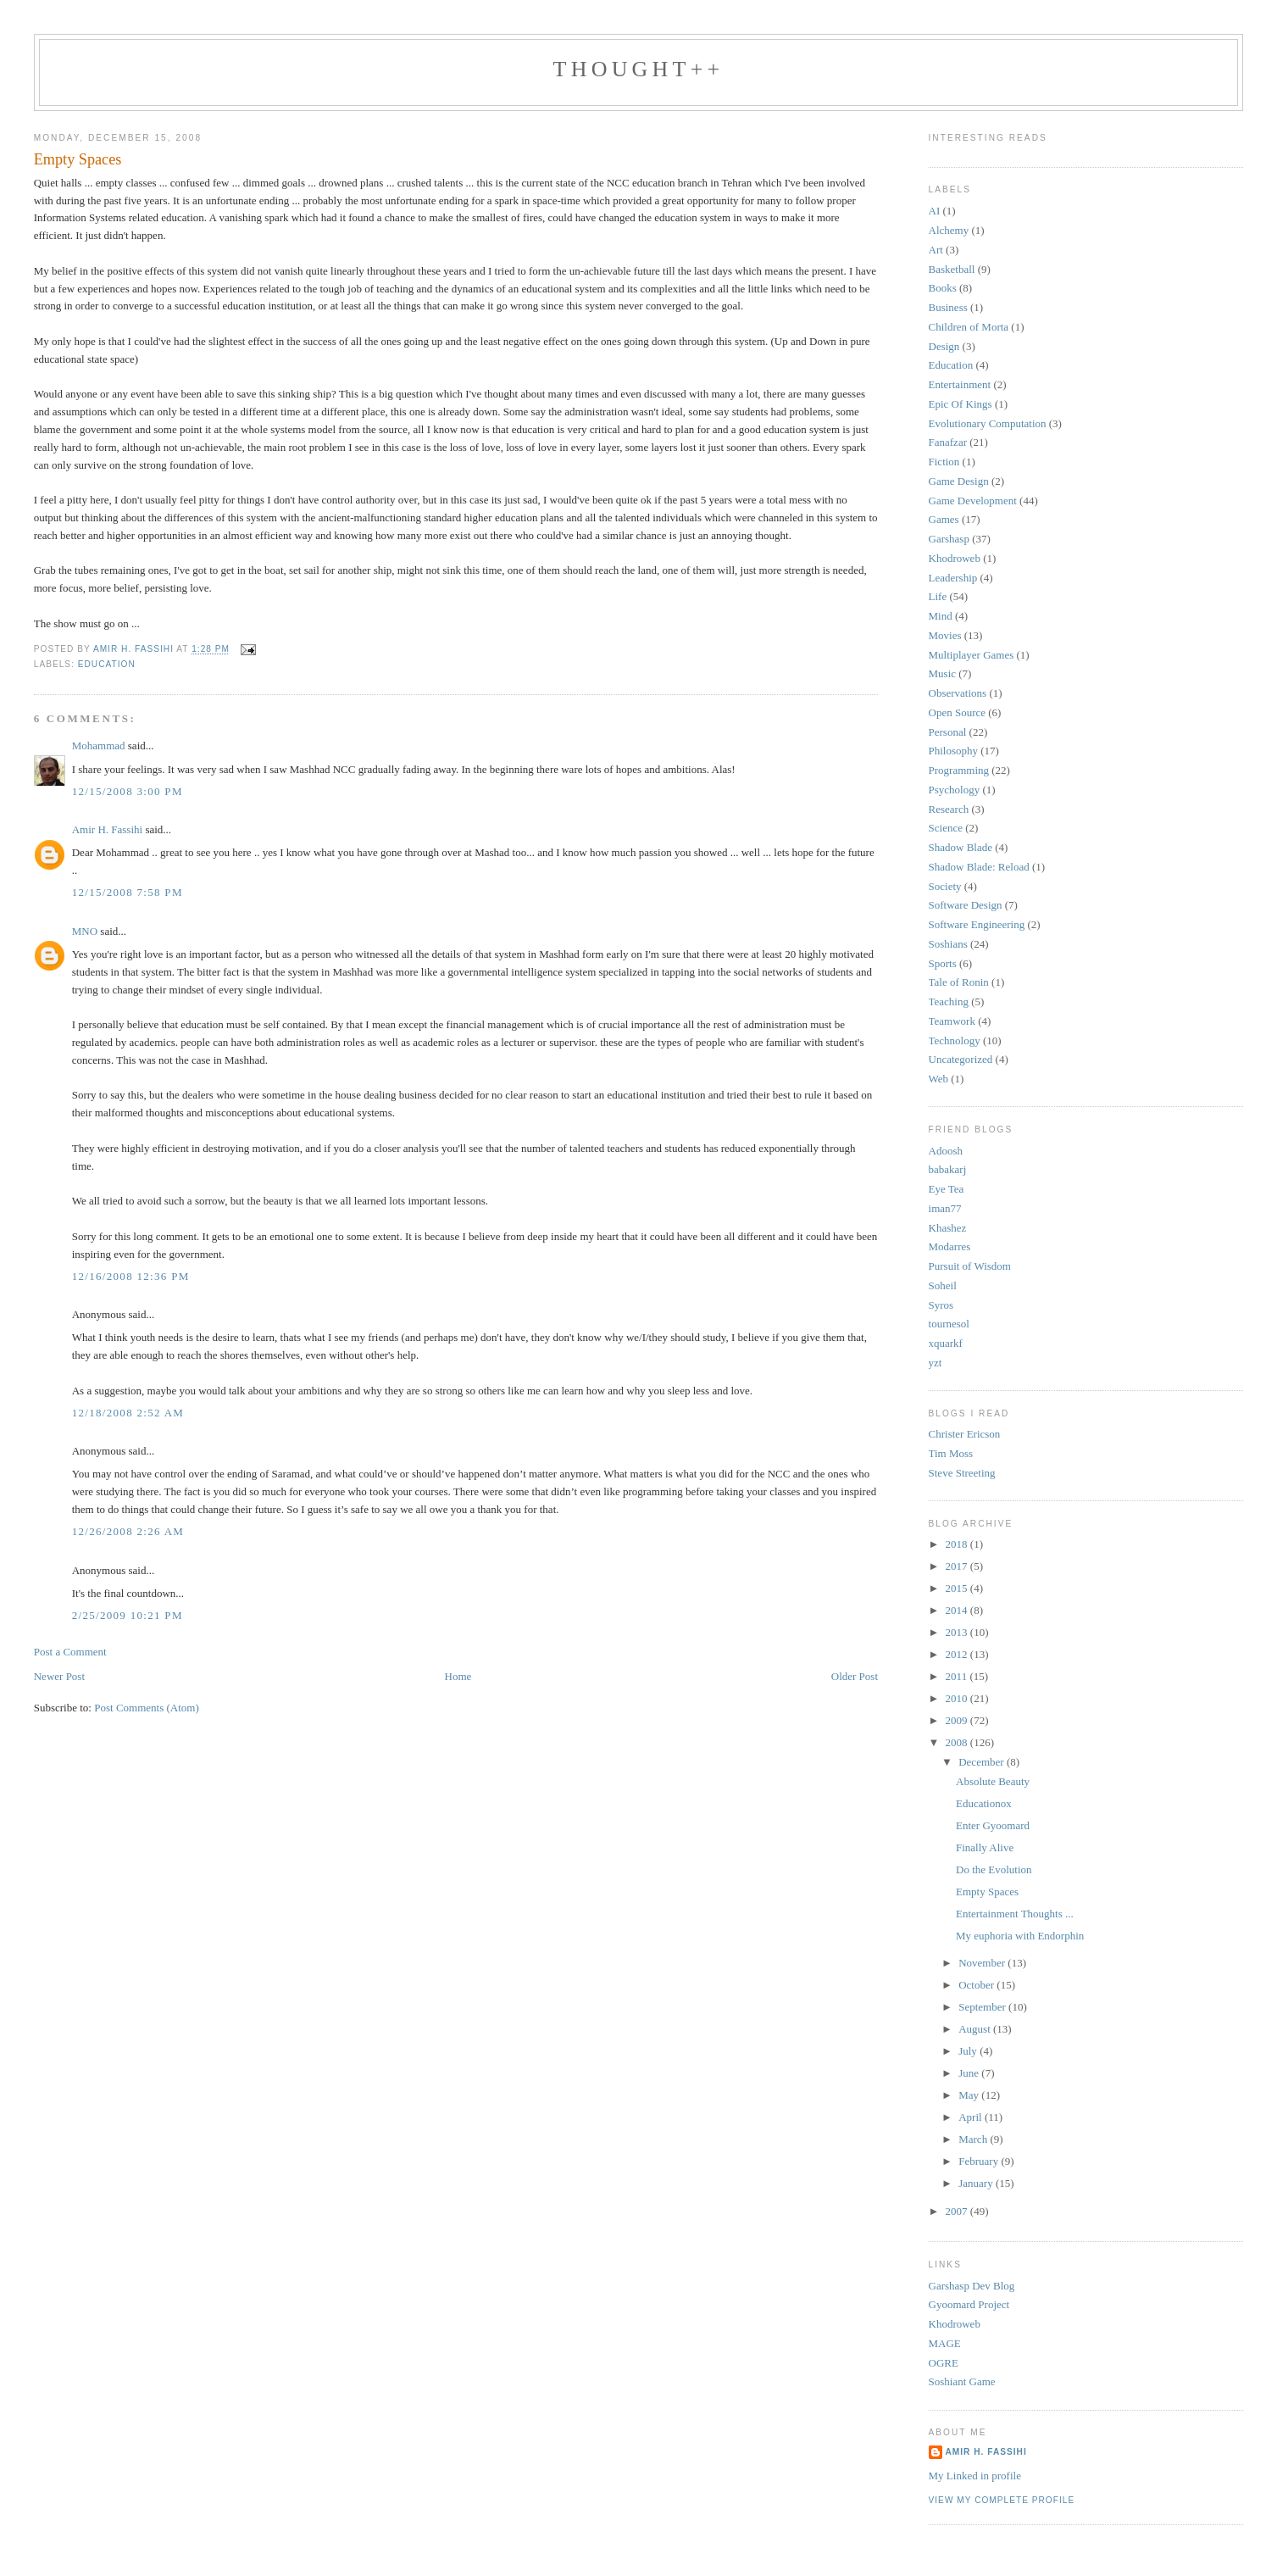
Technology (954, 1040)
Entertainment (960, 384)
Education (107, 664)
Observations (958, 693)
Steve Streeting (962, 1472)
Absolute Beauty (993, 1781)
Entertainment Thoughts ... (1015, 1913)
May (969, 2095)
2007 (958, 2211)
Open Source (957, 712)
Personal (948, 732)
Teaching (949, 1001)
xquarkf (946, 1343)
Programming (959, 770)
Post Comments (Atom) (146, 1707)
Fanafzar (948, 442)
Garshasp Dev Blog (972, 2285)
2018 (958, 1544)
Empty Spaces (987, 1891)
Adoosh (946, 1150)
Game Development (973, 500)
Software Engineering (977, 924)
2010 (958, 1698)
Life (938, 596)
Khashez (948, 1227)
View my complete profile (1002, 2500)
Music (943, 673)
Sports (943, 963)
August (975, 2028)
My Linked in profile (975, 2475)
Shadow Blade (960, 847)
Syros (941, 1305)
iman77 (945, 1208)
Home (458, 1676)
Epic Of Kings (960, 404)
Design (944, 346)
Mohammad (98, 745)
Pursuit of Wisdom (970, 1266)
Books (943, 287)
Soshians (948, 943)
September (983, 2006)
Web (939, 1078)
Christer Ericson (965, 1433)
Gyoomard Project (969, 2304)
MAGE (945, 2343)
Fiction (944, 461)
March (974, 2139)
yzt (935, 1362)
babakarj (948, 1169)
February (979, 2161)
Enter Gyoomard (993, 1825)
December (982, 1761)
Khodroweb (954, 558)
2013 (958, 1632)
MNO (84, 931)
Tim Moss (951, 1453)
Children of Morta (969, 326)
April (971, 2117)
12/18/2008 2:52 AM (128, 1412)
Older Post (854, 1676)
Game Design (959, 481)
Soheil (943, 1285)
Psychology (954, 789)
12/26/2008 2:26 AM (128, 1531)
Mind (940, 615)
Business (948, 307)
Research (949, 809)
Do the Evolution (994, 1869)
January (977, 2183)
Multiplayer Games (971, 654)
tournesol (949, 1323)
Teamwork (952, 1021)
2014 (958, 1610)
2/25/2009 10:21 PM (127, 1615)
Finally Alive (984, 1847)
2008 (958, 1742)
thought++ (639, 69)
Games (944, 519)
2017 (958, 1566)
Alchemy (949, 230)
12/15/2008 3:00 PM (127, 791)
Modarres (950, 1246)
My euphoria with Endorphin (1020, 1935)
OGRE (943, 2362)
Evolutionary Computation (988, 423)
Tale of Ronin (959, 982)
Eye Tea (946, 1188)
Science (946, 827)
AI (935, 210)
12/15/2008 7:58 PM (127, 892)
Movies (945, 635)
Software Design (965, 905)
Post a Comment (70, 1651)
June (969, 2073)
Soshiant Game (962, 2381)
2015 (958, 1588)
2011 (958, 1676)
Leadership (953, 577)
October (977, 1984)
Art (936, 249)
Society (945, 886)
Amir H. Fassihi (107, 829)
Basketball (952, 269)
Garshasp (949, 538)
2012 (958, 1654)
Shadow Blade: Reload (979, 866)
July (969, 2051)
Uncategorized (961, 1059)
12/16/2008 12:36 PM (131, 1276)
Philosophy (954, 750)
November (983, 1962)
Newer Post (59, 1676)
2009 (958, 1720)
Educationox (984, 1803)
